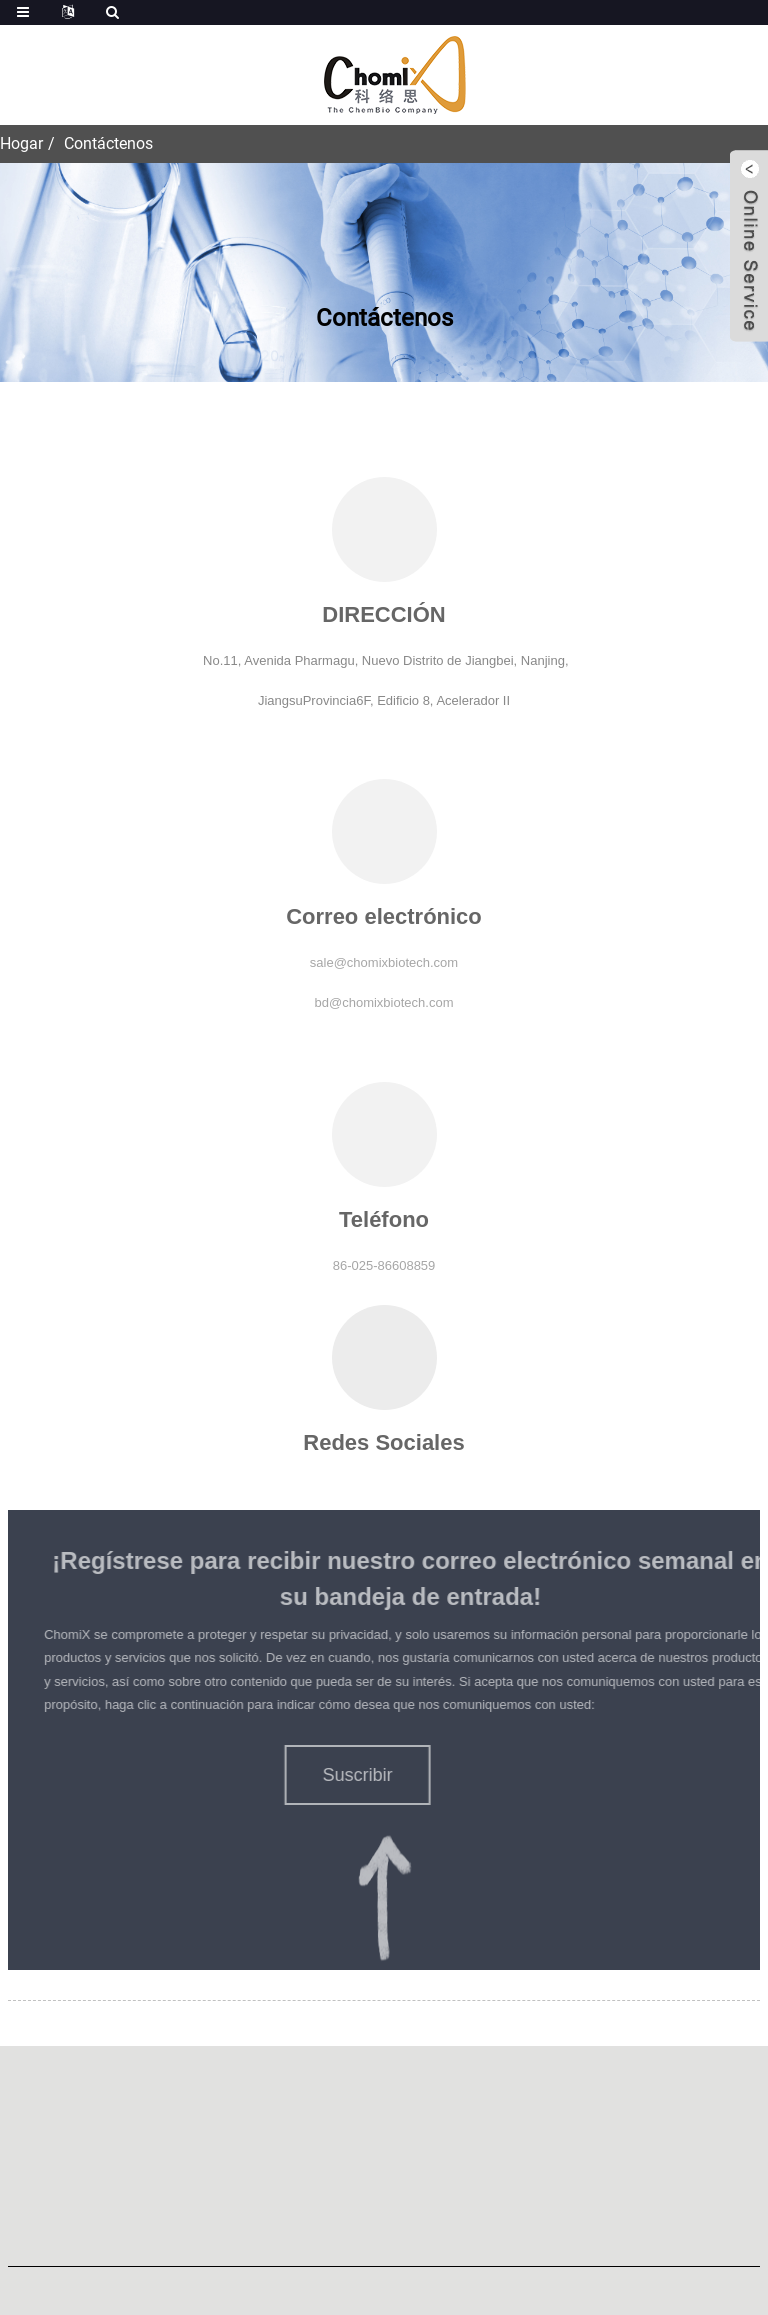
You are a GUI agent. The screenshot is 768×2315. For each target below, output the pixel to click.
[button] (342, 1775)
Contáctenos (108, 143)
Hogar (21, 143)
